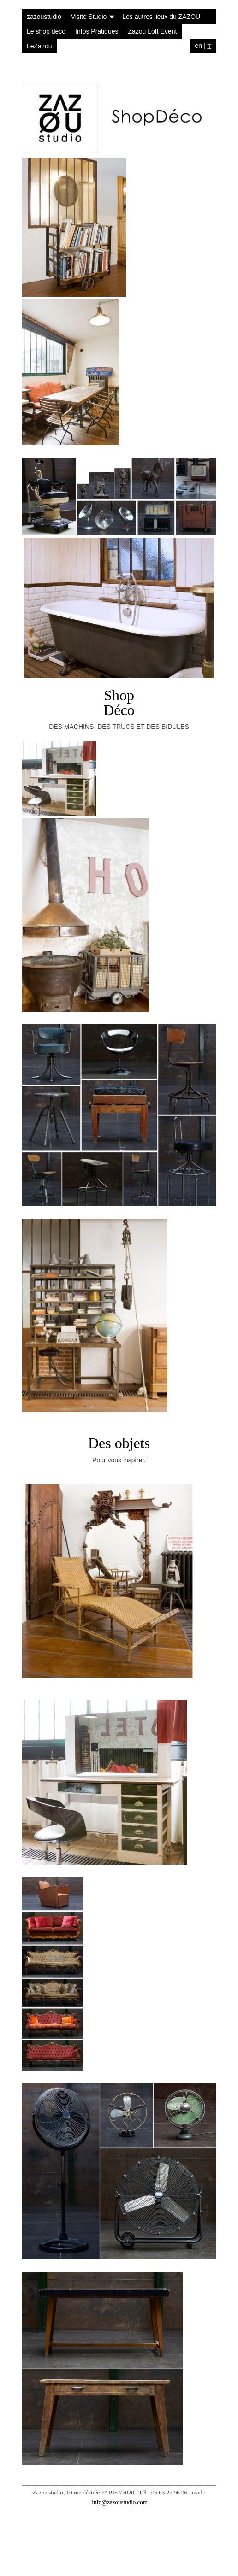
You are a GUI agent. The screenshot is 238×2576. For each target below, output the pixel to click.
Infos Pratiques (96, 31)
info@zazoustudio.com (120, 2502)
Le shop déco (46, 31)
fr (209, 45)
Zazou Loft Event (152, 31)
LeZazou (39, 46)
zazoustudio (44, 16)
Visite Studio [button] (93, 16)
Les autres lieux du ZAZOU (161, 16)
